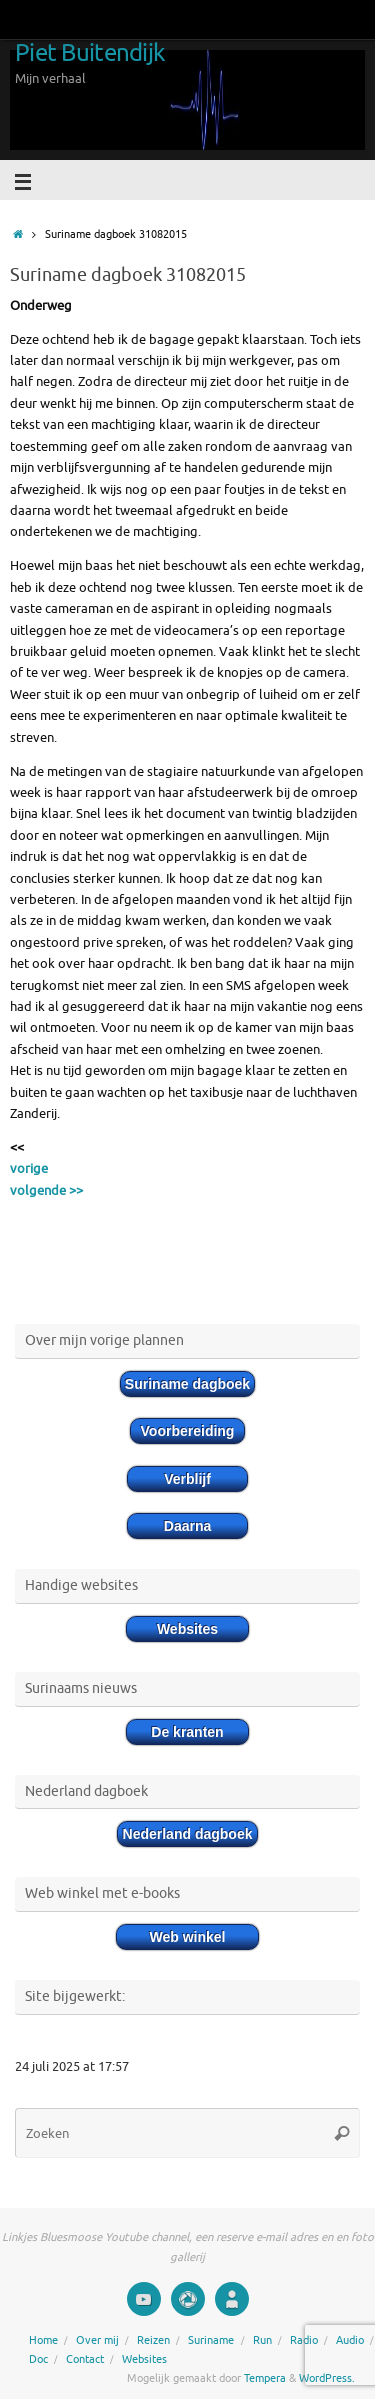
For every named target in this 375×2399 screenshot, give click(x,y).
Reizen (153, 2340)
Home (43, 2340)
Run (262, 2340)
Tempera (265, 2378)
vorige (29, 1169)
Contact (85, 2359)
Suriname (211, 2340)
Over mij (97, 2340)
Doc (38, 2359)
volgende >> (46, 1191)
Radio (304, 2340)
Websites (144, 2359)
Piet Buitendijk (90, 53)
